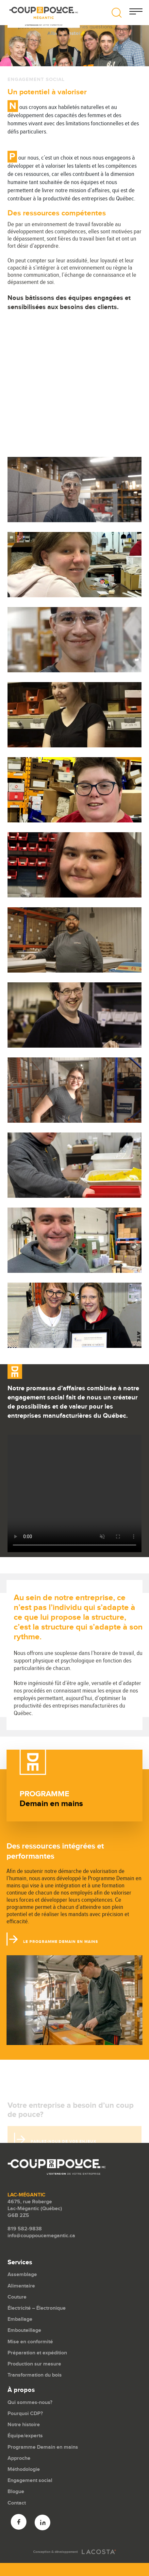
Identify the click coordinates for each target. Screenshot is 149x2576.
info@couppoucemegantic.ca (41, 2236)
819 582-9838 (25, 2229)
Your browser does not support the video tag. (74, 1493)
